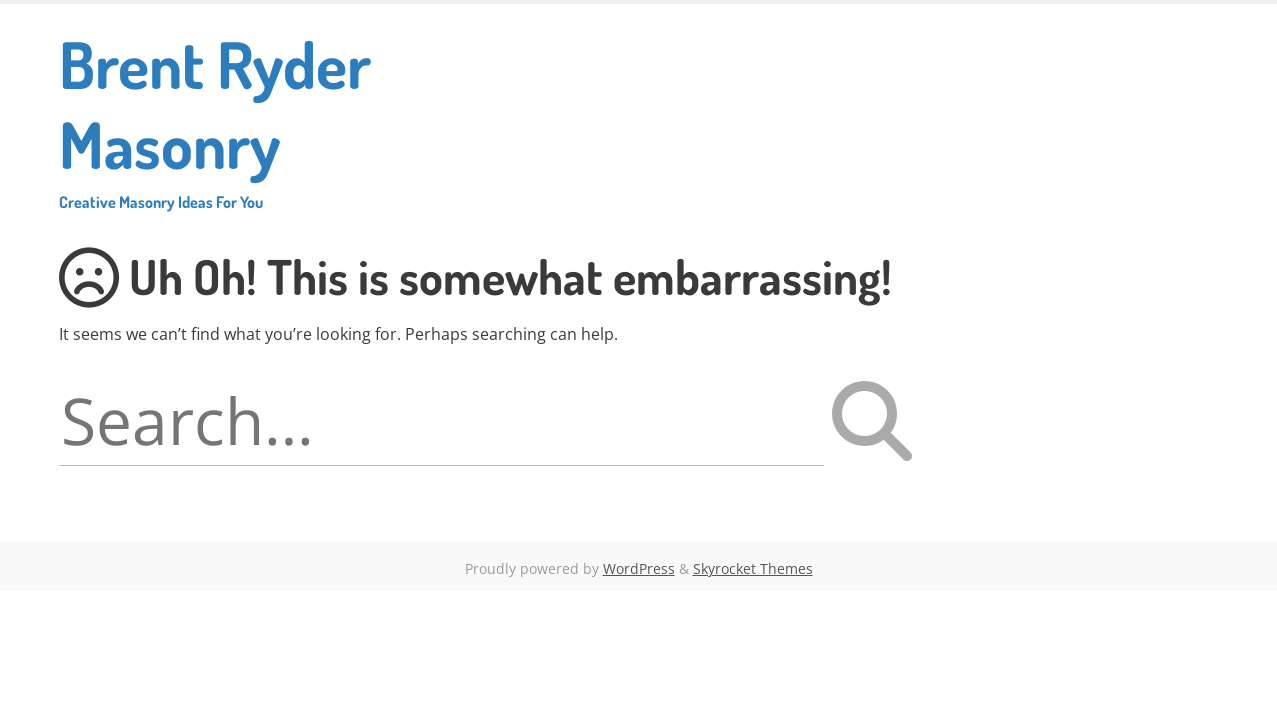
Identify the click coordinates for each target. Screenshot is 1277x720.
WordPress (639, 568)
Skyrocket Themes (753, 568)
